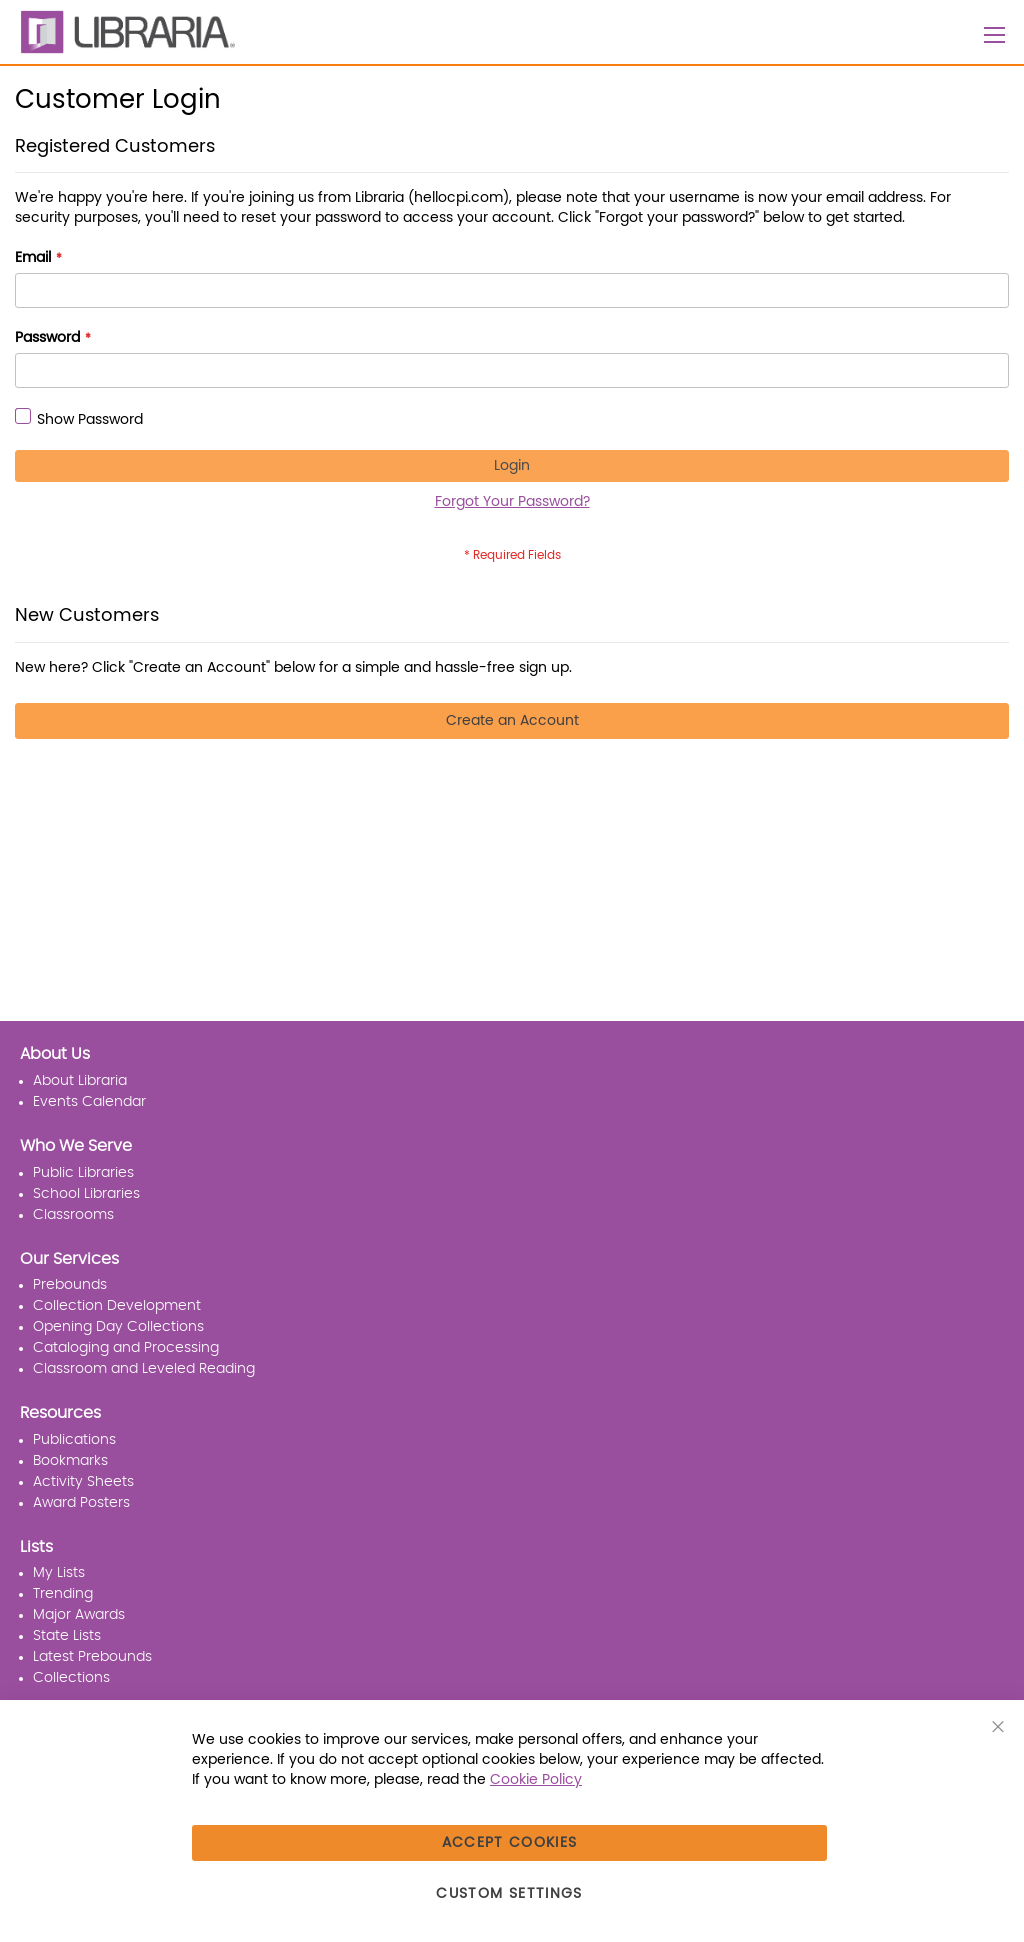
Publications (74, 1440)
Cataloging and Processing (126, 1348)
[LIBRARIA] (125, 32)
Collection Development (117, 1306)
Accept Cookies (510, 1843)
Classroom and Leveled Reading (144, 1369)
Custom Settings (509, 1894)
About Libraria (80, 1081)
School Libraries (86, 1194)
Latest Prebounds (92, 1657)
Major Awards (79, 1615)
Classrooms (73, 1215)
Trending (63, 1594)
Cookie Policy (536, 1780)
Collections (71, 1678)
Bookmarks (70, 1461)
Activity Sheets (83, 1482)
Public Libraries (83, 1173)
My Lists (59, 1573)
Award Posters (81, 1503)
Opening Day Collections (118, 1327)
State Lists (67, 1636)
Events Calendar (89, 1102)
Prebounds (70, 1285)
